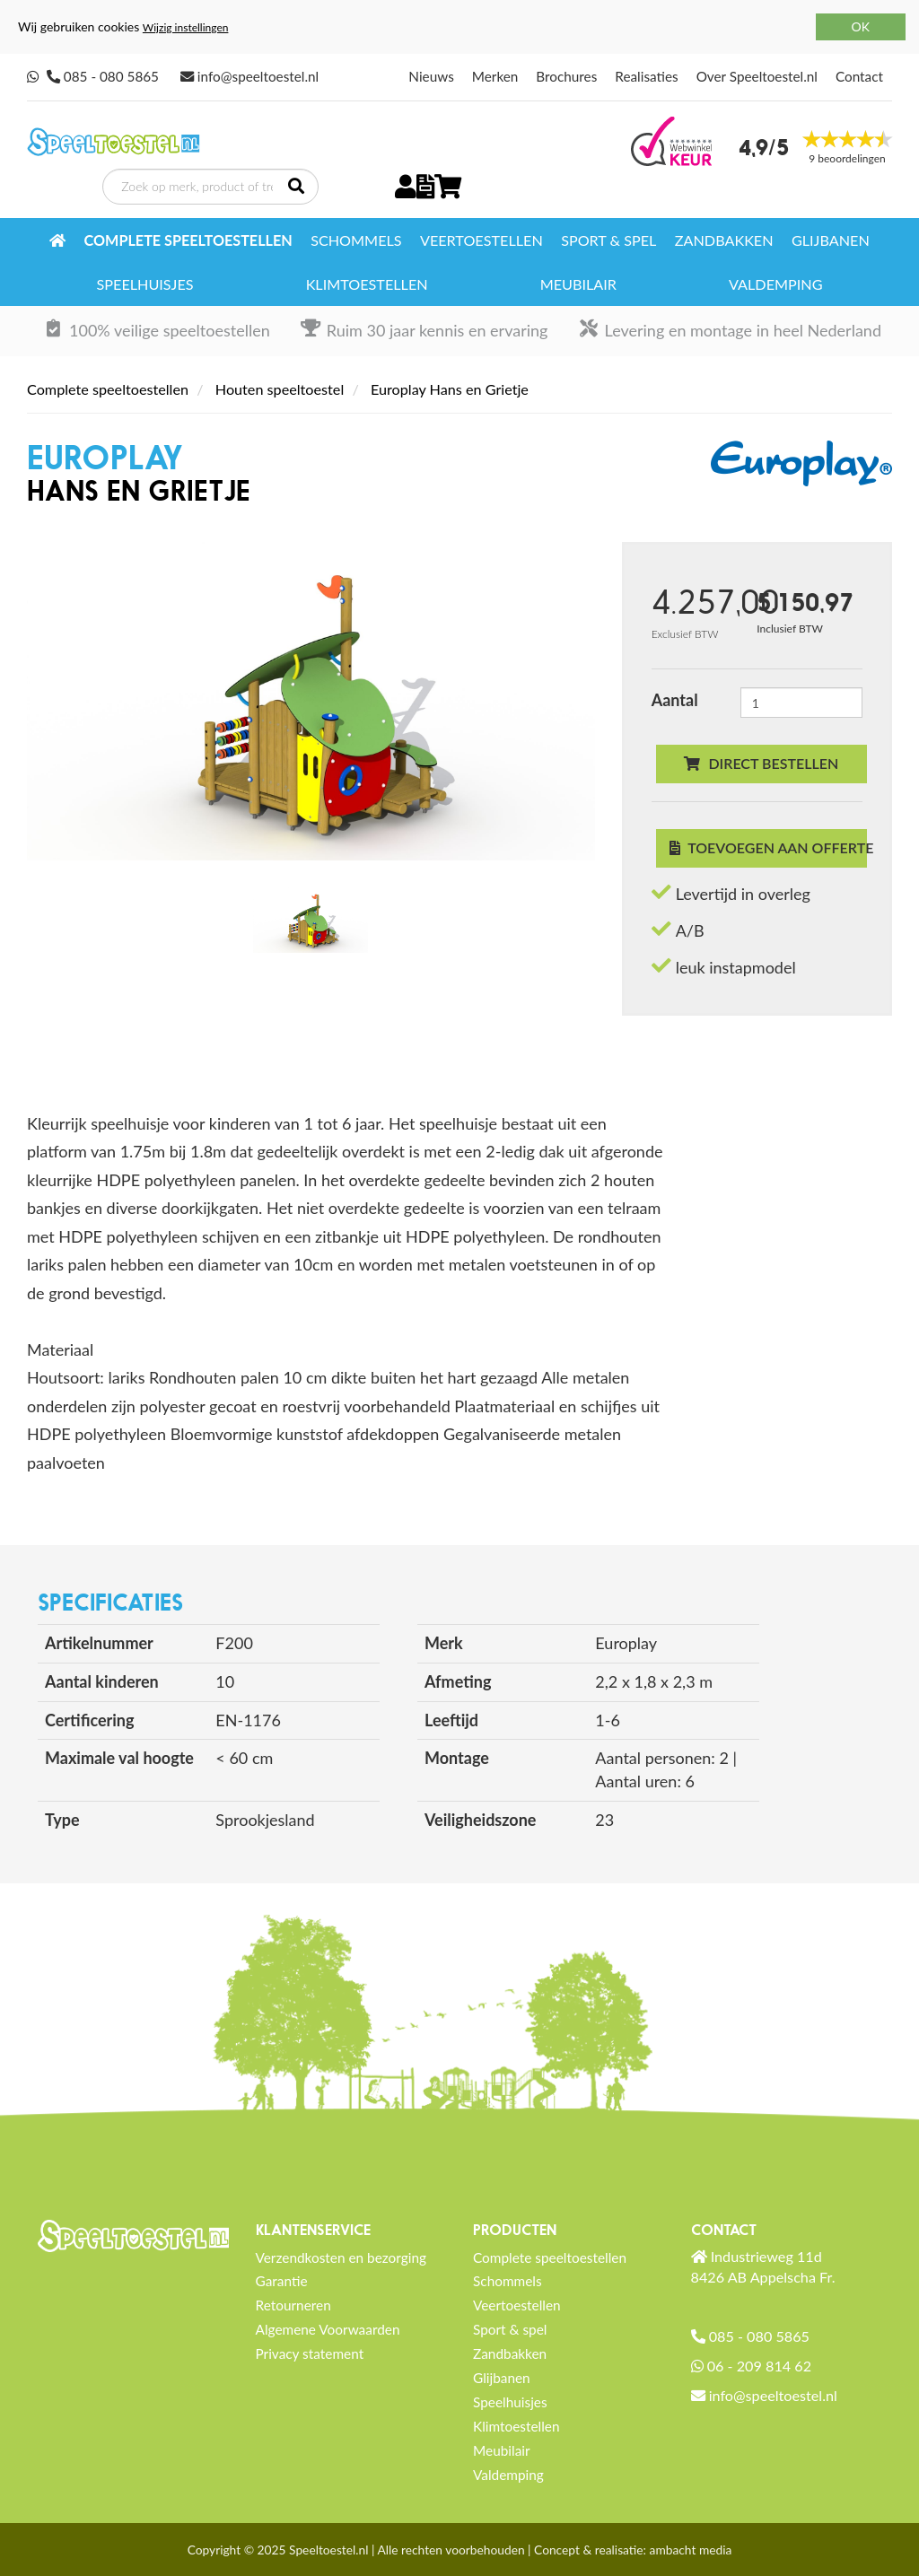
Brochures (566, 76)
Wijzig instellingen (186, 27)
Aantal (675, 700)
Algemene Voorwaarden (328, 2329)
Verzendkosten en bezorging (341, 2257)
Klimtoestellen (367, 284)
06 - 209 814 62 (759, 2365)
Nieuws (430, 76)
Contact (859, 76)
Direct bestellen (761, 763)
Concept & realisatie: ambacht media (632, 2549)
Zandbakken (724, 240)
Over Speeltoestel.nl (757, 76)
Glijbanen (831, 240)
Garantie (282, 2281)
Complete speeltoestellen (188, 240)
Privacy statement (310, 2353)
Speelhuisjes (145, 284)
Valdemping (775, 284)
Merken (495, 76)
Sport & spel (608, 240)
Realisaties (646, 76)
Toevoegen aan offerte (768, 847)
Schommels (356, 240)
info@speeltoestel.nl (258, 76)
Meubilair (578, 284)
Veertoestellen (481, 240)
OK (861, 26)
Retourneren (293, 2305)
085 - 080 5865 (111, 76)
